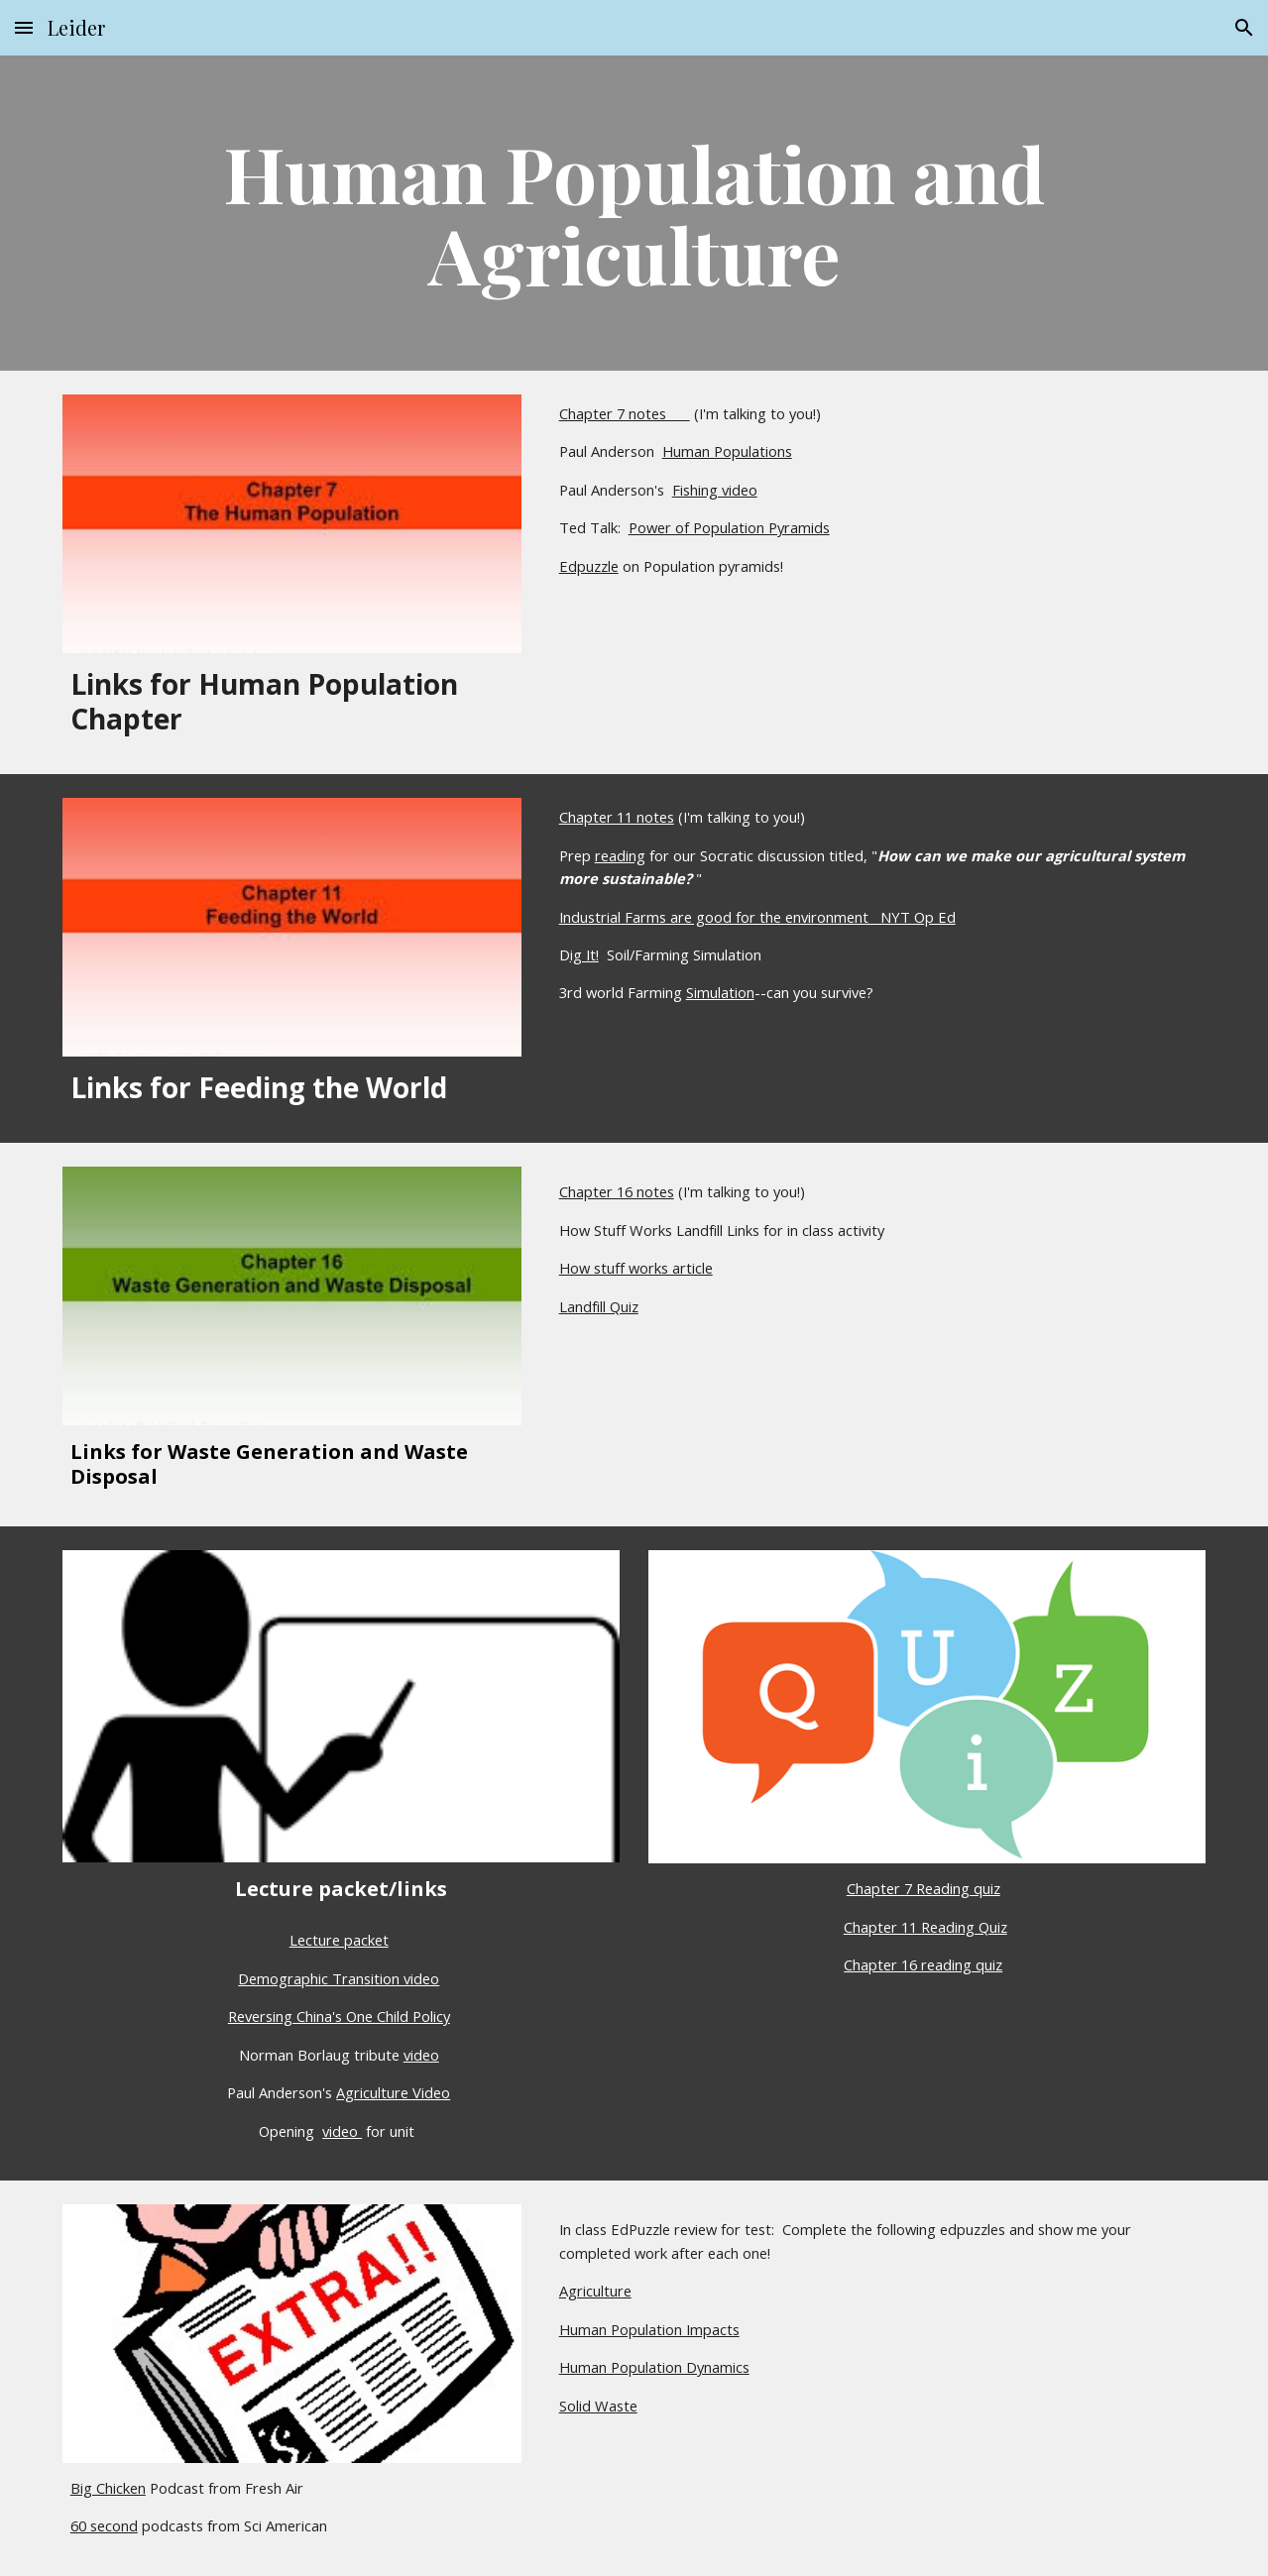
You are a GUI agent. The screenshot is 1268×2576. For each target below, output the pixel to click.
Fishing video (714, 490)
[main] (634, 213)
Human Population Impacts (649, 2329)
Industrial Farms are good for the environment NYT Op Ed (757, 917)
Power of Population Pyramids (729, 527)
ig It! (584, 954)
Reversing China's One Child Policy (339, 2016)
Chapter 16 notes (616, 1191)
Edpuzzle (589, 566)
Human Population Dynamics (654, 2367)
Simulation (720, 992)
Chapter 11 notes (616, 817)
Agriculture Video (393, 2092)
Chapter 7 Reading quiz (923, 1888)
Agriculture (595, 2290)
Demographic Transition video (338, 1978)
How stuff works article (636, 1268)
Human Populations (727, 451)
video (421, 2055)
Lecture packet (339, 1940)
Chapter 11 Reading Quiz (925, 1927)
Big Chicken (108, 2488)
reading (620, 855)
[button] (24, 27)
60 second (104, 2525)
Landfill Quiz (598, 1306)
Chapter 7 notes (624, 413)
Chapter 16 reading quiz (923, 1964)
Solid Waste (598, 2405)
